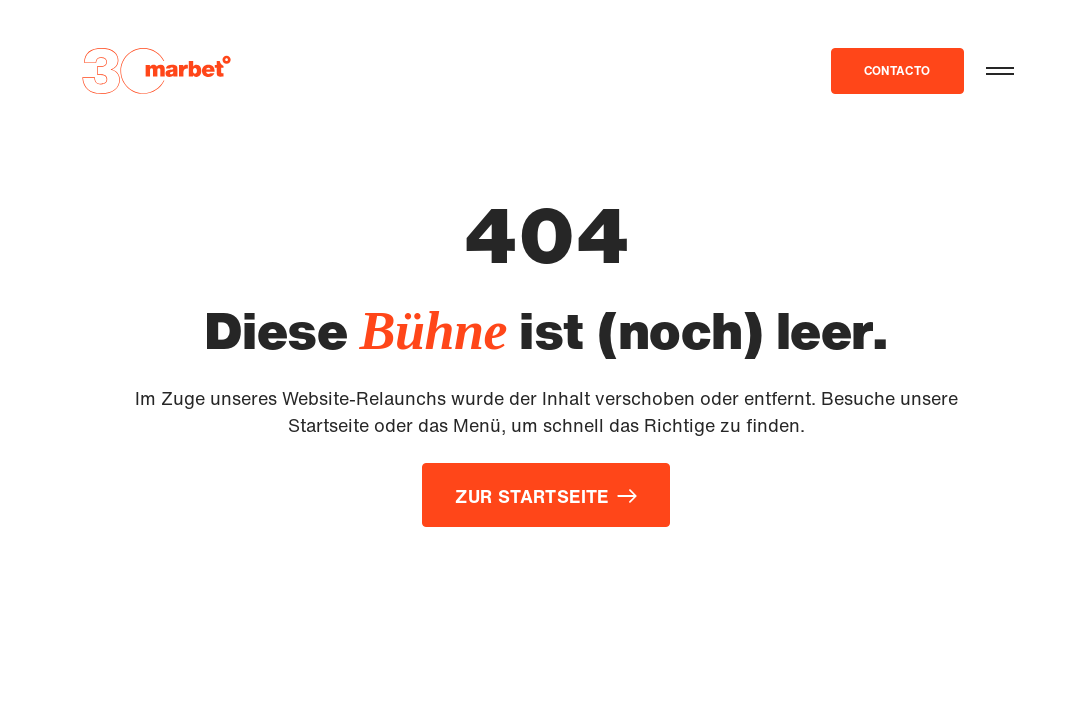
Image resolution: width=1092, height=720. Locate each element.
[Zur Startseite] (156, 71)
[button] (1000, 71)
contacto (897, 70)
